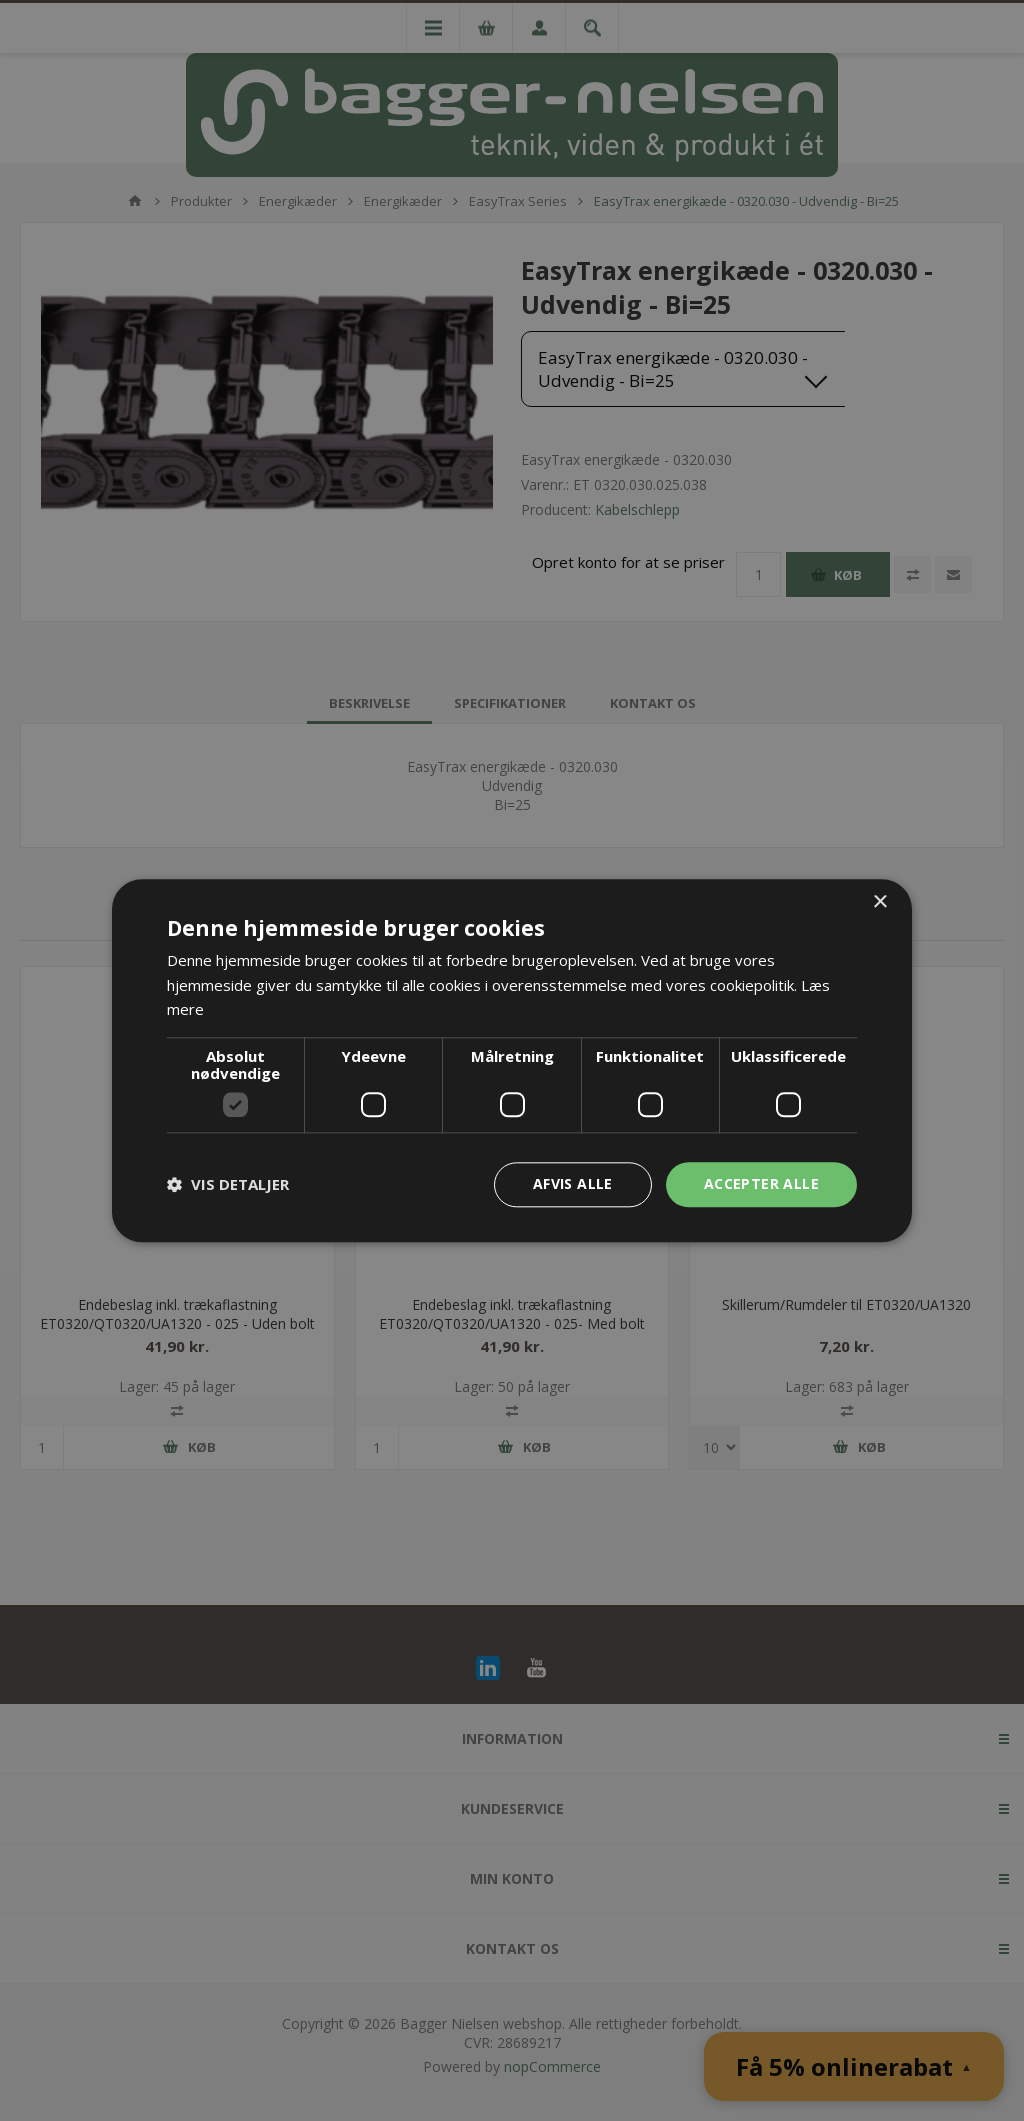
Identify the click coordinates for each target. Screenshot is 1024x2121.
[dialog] (512, 1060)
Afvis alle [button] (573, 1183)
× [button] (879, 902)
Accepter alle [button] (761, 1183)
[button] (228, 1185)
